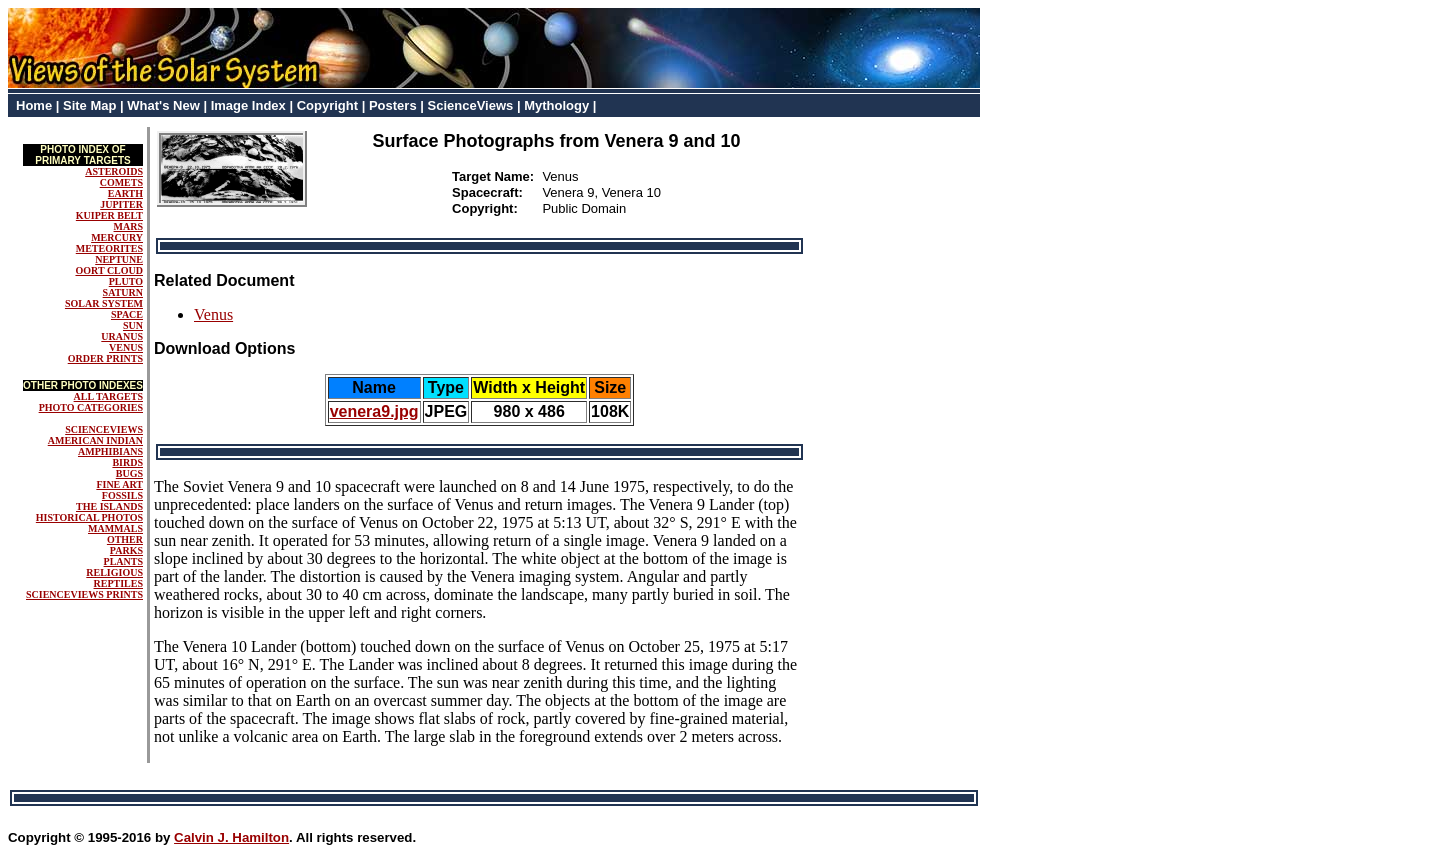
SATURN (123, 292)
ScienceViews (471, 105)
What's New (163, 105)
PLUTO (126, 281)
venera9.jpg (374, 411)
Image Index (248, 105)
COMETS (121, 182)
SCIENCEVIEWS (104, 429)
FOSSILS (122, 495)
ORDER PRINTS (105, 358)
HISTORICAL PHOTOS (89, 517)
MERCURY (117, 237)
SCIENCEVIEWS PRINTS (84, 594)
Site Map (89, 105)
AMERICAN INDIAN (95, 440)
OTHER (125, 539)
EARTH (125, 193)
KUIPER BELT (109, 215)
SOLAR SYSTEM (104, 303)
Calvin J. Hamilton (231, 837)
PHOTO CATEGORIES (91, 407)
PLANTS (123, 561)
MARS (128, 226)
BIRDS (127, 462)
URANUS (122, 336)
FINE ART (119, 484)
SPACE (127, 314)
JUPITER (121, 204)
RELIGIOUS (114, 572)
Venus (213, 314)
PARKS (126, 550)
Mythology (556, 105)
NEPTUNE (119, 259)
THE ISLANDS (109, 506)
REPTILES (118, 583)
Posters (393, 105)
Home (34, 105)
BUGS (129, 473)
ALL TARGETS (108, 396)
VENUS (126, 347)
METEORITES (109, 248)
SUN (133, 325)
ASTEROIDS (114, 171)
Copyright (327, 105)
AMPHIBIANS (110, 451)
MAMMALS (115, 528)
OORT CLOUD (109, 270)
